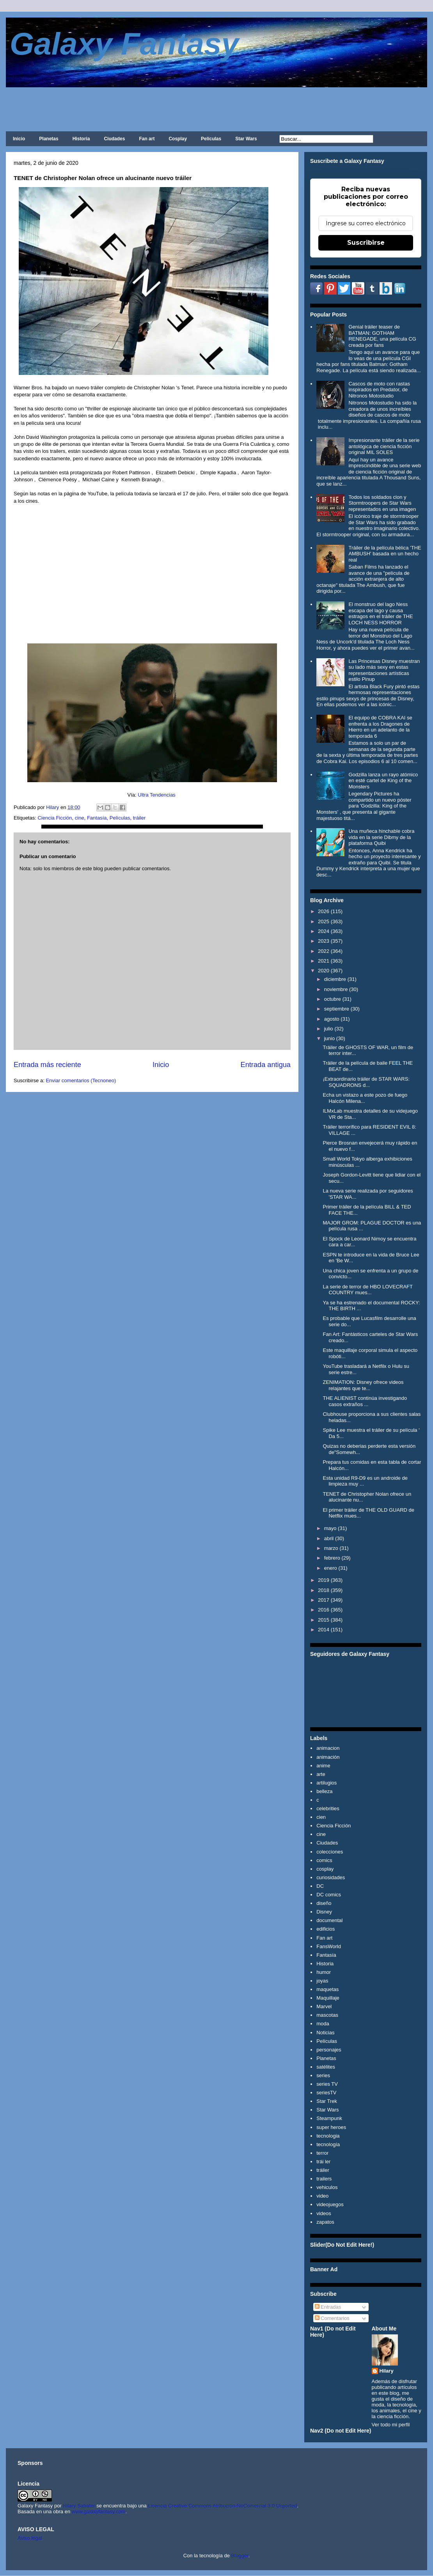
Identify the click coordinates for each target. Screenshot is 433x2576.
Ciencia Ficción (54, 818)
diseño (323, 1903)
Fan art (146, 138)
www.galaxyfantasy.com (99, 2511)
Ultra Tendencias (157, 795)
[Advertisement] (216, 108)
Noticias (325, 2032)
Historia (81, 138)
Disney (324, 1912)
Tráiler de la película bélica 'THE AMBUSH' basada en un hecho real (384, 554)
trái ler (323, 2161)
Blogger (239, 2555)
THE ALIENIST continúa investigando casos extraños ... (365, 1401)
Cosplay (178, 138)
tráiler (139, 818)
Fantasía (97, 818)
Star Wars (246, 138)
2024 (323, 931)
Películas (211, 138)
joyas (322, 1981)
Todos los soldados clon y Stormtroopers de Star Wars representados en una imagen (382, 503)
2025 (323, 921)
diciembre (335, 979)
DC (320, 1886)
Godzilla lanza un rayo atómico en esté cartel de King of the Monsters (383, 781)
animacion (327, 1748)
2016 (323, 1610)
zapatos (325, 2222)
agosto (331, 1019)
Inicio (19, 138)
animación (327, 1757)
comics (324, 1860)
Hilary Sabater (79, 2506)
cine (79, 818)
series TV (327, 2084)
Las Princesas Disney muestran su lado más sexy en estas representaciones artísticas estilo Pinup (384, 670)
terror (322, 2153)
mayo (330, 1528)
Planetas (48, 138)
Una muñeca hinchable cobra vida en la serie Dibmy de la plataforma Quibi (381, 837)
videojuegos (329, 2204)
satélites (325, 2067)
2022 (323, 951)
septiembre (336, 1009)
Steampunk (329, 2118)
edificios (325, 1929)
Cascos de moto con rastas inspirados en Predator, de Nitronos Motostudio (379, 390)
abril (329, 1538)
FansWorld (328, 1946)
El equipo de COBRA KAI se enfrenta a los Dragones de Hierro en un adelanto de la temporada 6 (380, 727)
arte (320, 1774)
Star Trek (326, 2101)
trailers (324, 2179)
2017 (323, 1600)
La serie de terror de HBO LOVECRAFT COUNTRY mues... (367, 1290)
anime (323, 1766)
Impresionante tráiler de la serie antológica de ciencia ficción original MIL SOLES (383, 446)
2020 (323, 971)
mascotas (327, 2015)
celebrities (327, 1808)
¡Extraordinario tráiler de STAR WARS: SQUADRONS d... (366, 1082)
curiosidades (330, 1877)
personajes (328, 2050)
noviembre (336, 989)
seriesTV (326, 2092)
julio (328, 1029)
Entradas (328, 2307)
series (323, 2075)
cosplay (325, 1869)
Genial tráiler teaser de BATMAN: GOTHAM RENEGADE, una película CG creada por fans (382, 336)
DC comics (328, 1895)
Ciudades (114, 138)
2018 (323, 1590)
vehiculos (326, 2187)
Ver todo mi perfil (391, 2425)
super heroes (331, 2127)
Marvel (324, 2006)
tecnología (328, 2144)
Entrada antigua (266, 1065)
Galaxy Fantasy (124, 44)
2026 (323, 911)
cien (321, 1817)
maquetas (327, 1989)
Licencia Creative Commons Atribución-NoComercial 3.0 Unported (222, 2506)
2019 (323, 1580)
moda (322, 2024)
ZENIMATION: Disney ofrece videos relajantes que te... (363, 1385)
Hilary (387, 2371)
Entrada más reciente (47, 1065)
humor (323, 1972)
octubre (332, 999)
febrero (332, 1558)
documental (329, 1920)
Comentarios (332, 2318)
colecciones (329, 1852)
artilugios (326, 1783)
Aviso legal (30, 2538)
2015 (323, 1620)
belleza (324, 1791)
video (322, 2196)
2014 (323, 1630)
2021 (323, 961)
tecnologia (327, 2136)
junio (329, 1038)
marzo (331, 1548)
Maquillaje (327, 1998)
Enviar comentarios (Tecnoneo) (81, 1080)
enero (330, 1568)
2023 (323, 941)
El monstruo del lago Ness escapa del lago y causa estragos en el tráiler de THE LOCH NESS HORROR (380, 613)
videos (323, 2213)
